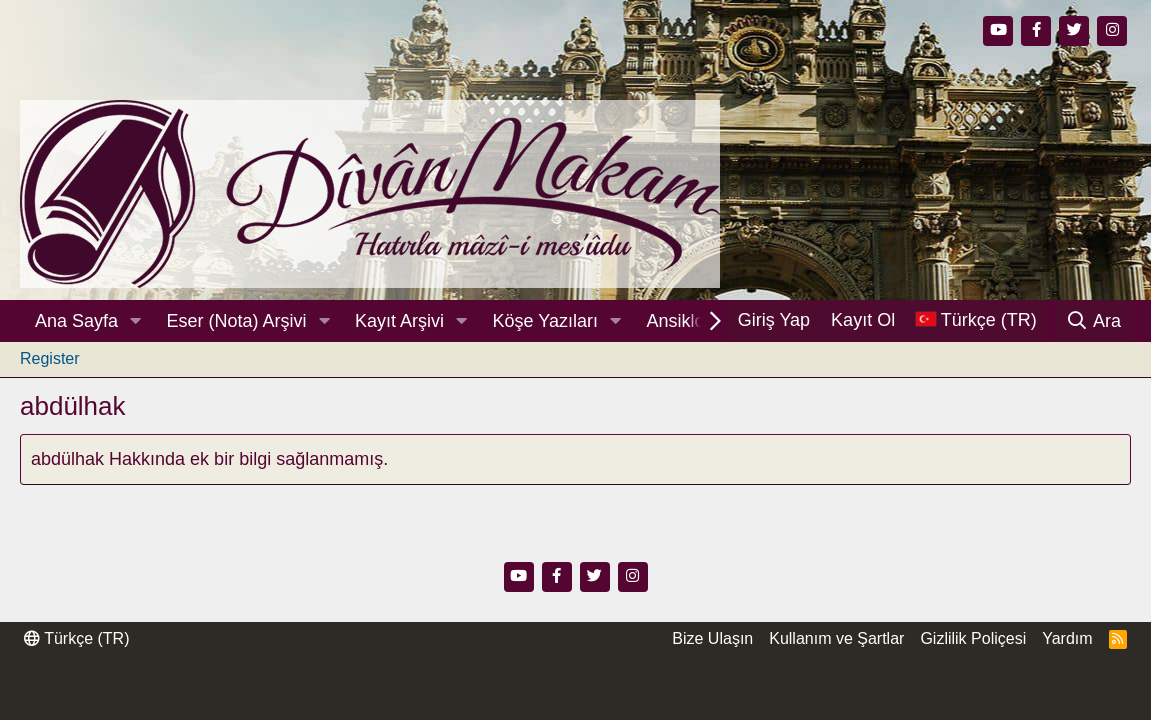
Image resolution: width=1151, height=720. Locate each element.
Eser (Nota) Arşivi (237, 321)
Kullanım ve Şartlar (836, 638)
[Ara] (1093, 321)
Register (50, 358)
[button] (136, 321)
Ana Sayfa (76, 321)
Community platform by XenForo (575, 680)
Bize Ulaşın (712, 638)
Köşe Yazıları (545, 321)
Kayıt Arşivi (399, 321)
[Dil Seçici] (976, 320)
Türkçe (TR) (76, 638)
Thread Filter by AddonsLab (576, 699)
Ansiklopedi (692, 321)
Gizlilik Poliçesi (973, 638)
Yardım (1067, 638)
